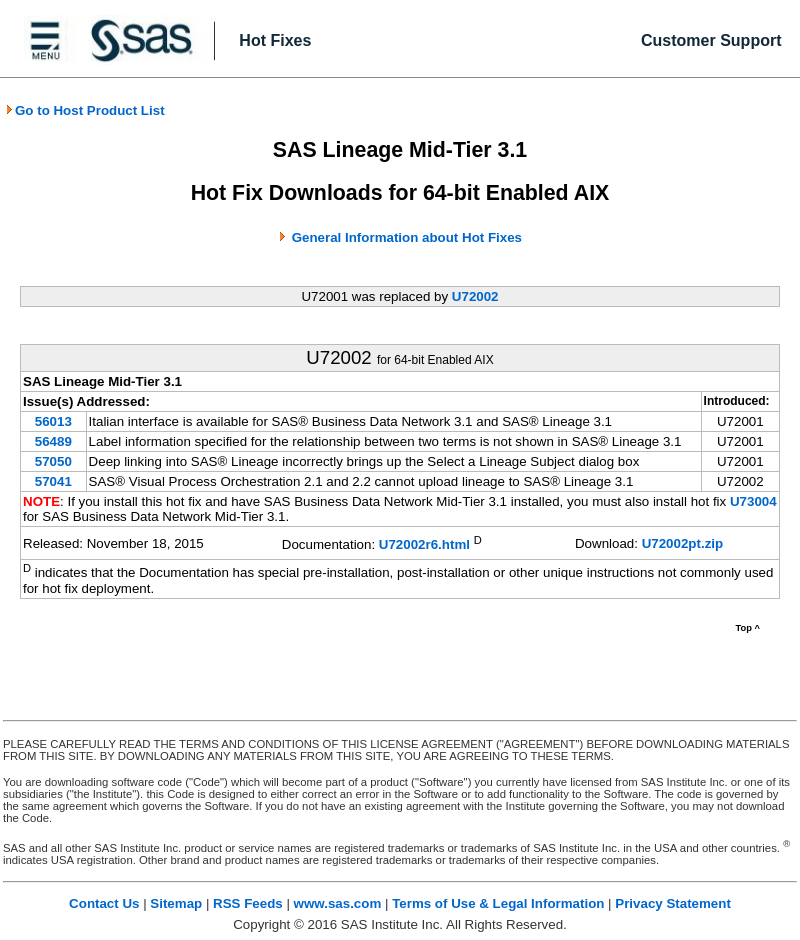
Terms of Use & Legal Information (498, 903)
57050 (53, 461)
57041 (53, 481)
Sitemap (176, 903)
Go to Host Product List (85, 110)
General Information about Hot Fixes (407, 237)
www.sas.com (338, 903)
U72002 (475, 296)
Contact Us (104, 903)
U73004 (753, 501)
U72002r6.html (424, 544)
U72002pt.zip (682, 543)
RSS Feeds (248, 903)
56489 (53, 441)
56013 (53, 421)
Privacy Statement (673, 903)
